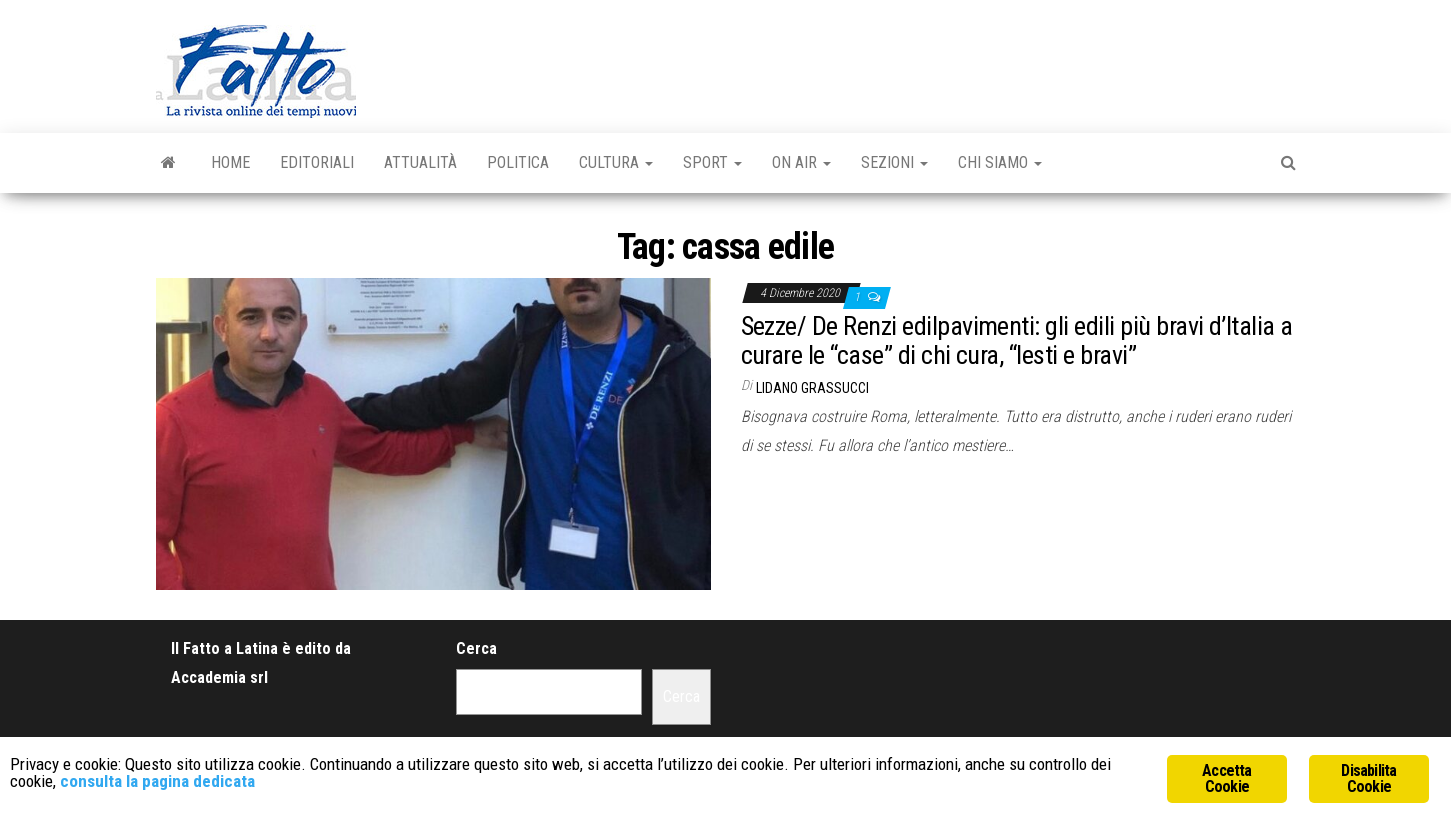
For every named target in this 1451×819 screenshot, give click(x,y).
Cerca (476, 648)
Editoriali (317, 162)
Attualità (420, 162)
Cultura (616, 162)
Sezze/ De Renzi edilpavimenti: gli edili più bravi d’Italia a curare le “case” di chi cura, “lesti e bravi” (1017, 340)
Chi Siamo (1000, 162)
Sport (712, 162)
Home (230, 162)
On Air (801, 162)
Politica (518, 162)
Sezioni (894, 162)
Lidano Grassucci (812, 388)
